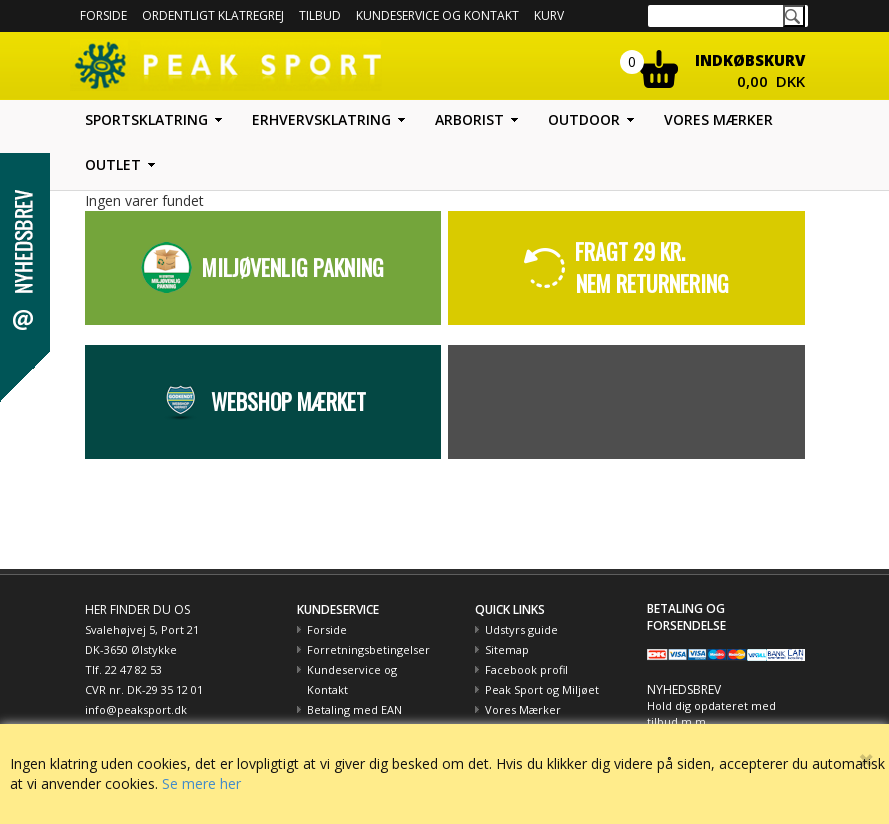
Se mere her (201, 783)
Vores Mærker (523, 709)
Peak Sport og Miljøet (542, 689)
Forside (103, 15)
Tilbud (320, 15)
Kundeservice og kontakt (437, 15)
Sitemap (507, 649)
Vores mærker (718, 119)
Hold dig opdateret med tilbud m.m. (711, 713)
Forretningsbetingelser (368, 649)
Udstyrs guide (521, 629)
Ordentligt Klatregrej (213, 15)
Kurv (549, 15)
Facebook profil (526, 669)
